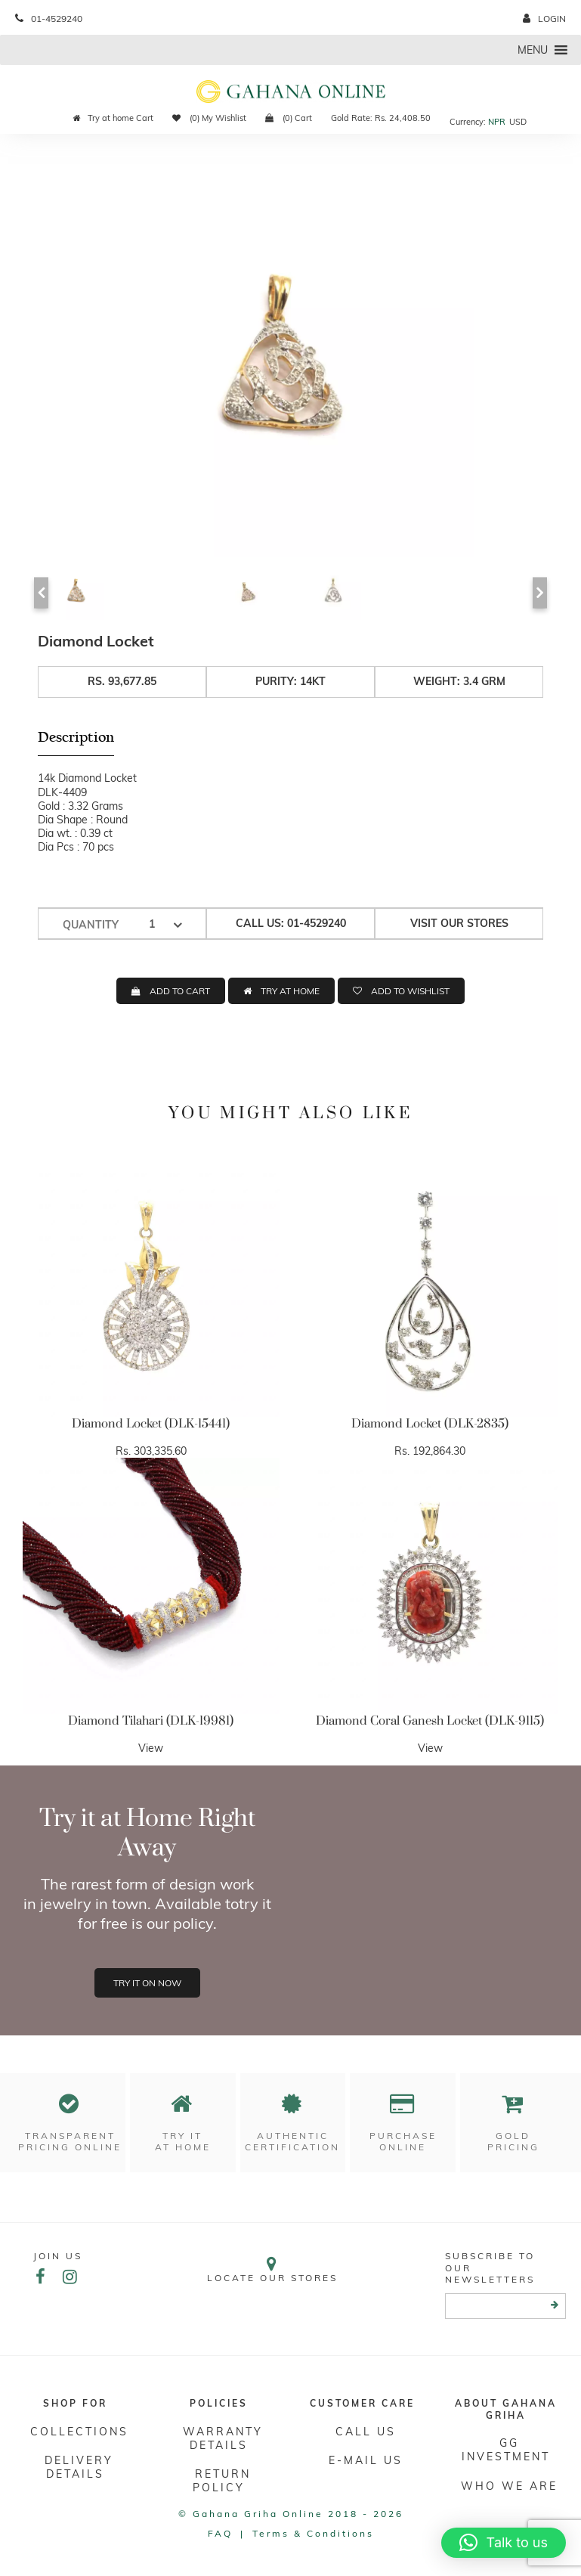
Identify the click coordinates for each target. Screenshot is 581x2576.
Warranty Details (223, 2438)
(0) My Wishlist (209, 118)
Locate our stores (272, 2269)
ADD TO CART (180, 991)
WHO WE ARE (509, 2486)
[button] (533, 50)
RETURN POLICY (222, 2480)
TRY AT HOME (290, 991)
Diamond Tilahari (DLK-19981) (150, 1720)
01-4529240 (48, 18)
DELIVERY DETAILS (79, 2467)
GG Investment (506, 2449)
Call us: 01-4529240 (291, 923)
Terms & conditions (313, 2533)
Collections (79, 2431)
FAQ (220, 2533)
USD (518, 121)
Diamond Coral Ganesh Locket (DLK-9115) (430, 1720)
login (544, 18)
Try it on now (147, 1983)
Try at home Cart (113, 118)
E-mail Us (366, 2460)
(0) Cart (288, 118)
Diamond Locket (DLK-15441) (151, 1423)
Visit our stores (459, 923)
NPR (496, 121)
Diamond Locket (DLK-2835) (429, 1423)
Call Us (365, 2431)
